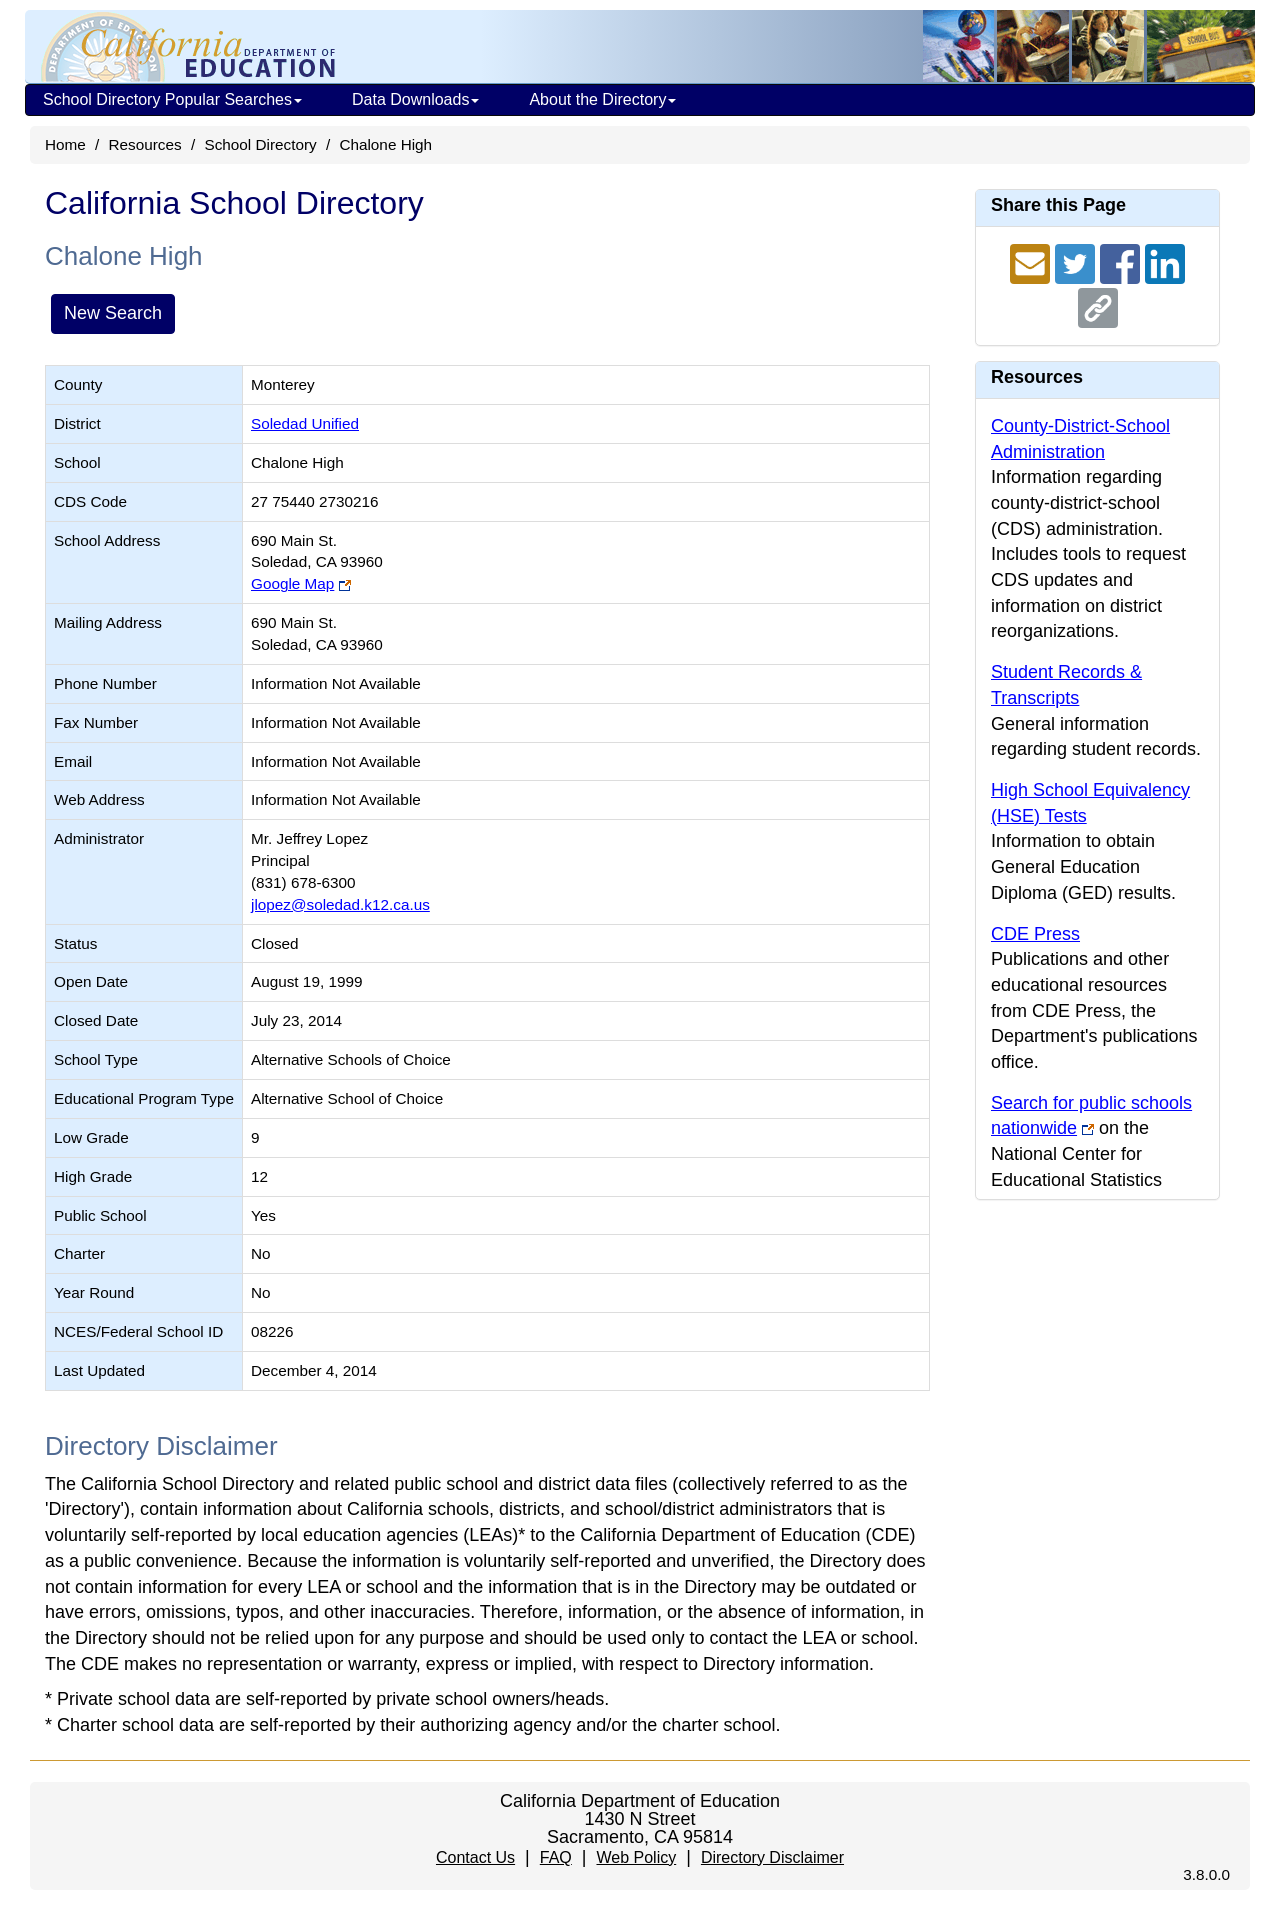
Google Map (292, 583)
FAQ (556, 1857)
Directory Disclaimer (772, 1857)
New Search (113, 313)
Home (65, 144)
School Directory (260, 144)
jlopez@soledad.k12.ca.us (340, 904)
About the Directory (602, 99)
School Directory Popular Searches (172, 99)
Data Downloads (415, 99)
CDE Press (1035, 934)
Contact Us (475, 1857)
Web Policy (636, 1857)
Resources (145, 144)
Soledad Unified (305, 423)
